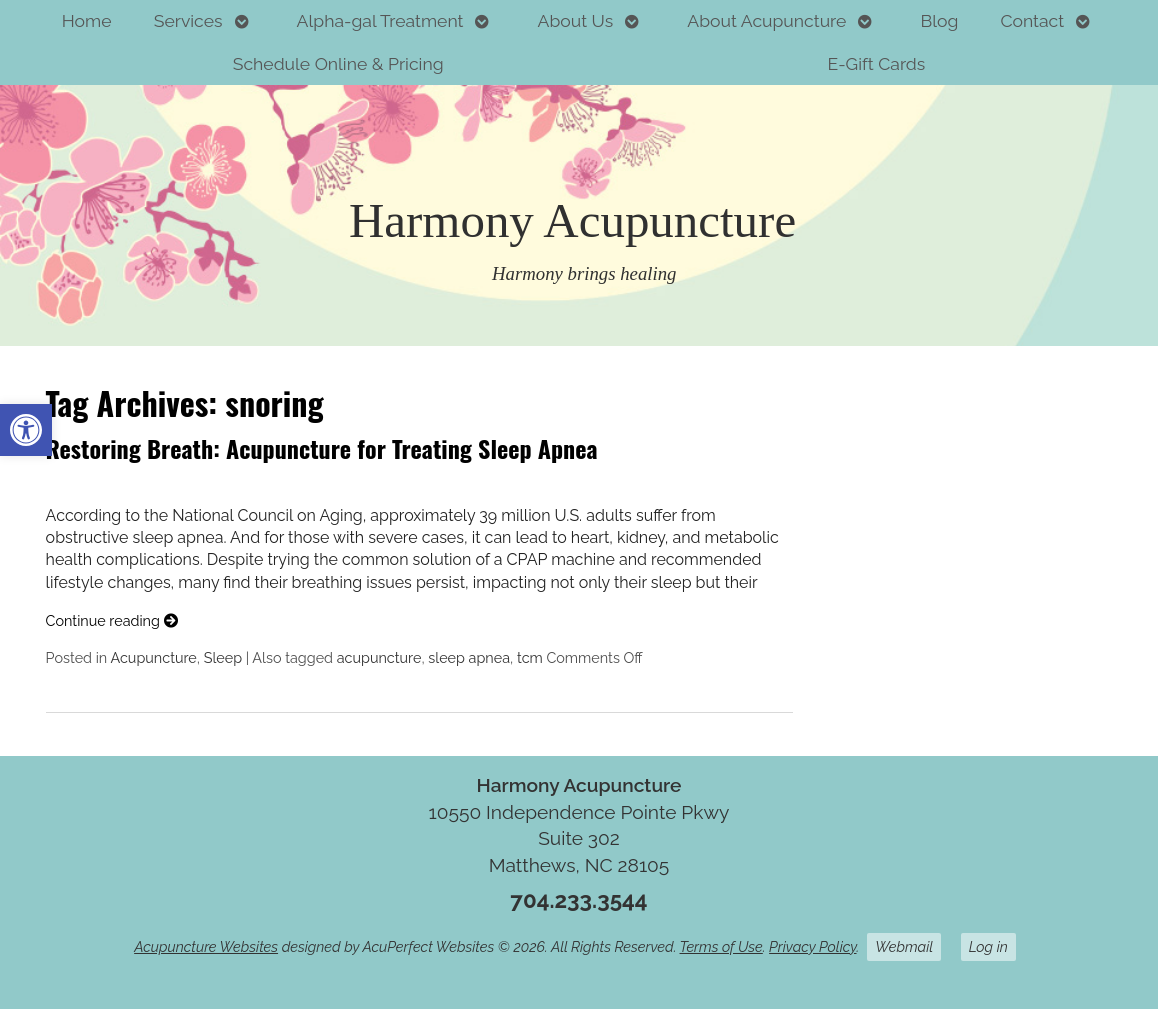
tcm (530, 657)
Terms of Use (721, 946)
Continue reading (112, 620)
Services (188, 20)
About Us (576, 20)
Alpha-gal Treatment (380, 20)
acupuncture (379, 657)
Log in (988, 946)
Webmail (904, 946)
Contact (1032, 20)
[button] (26, 430)
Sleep (223, 657)
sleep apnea (469, 657)
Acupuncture (153, 657)
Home (87, 20)
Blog (939, 20)
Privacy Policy (812, 946)
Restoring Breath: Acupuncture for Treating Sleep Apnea (322, 448)
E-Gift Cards (877, 63)
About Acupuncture (766, 20)
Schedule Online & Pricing (338, 63)
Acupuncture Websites (206, 946)
